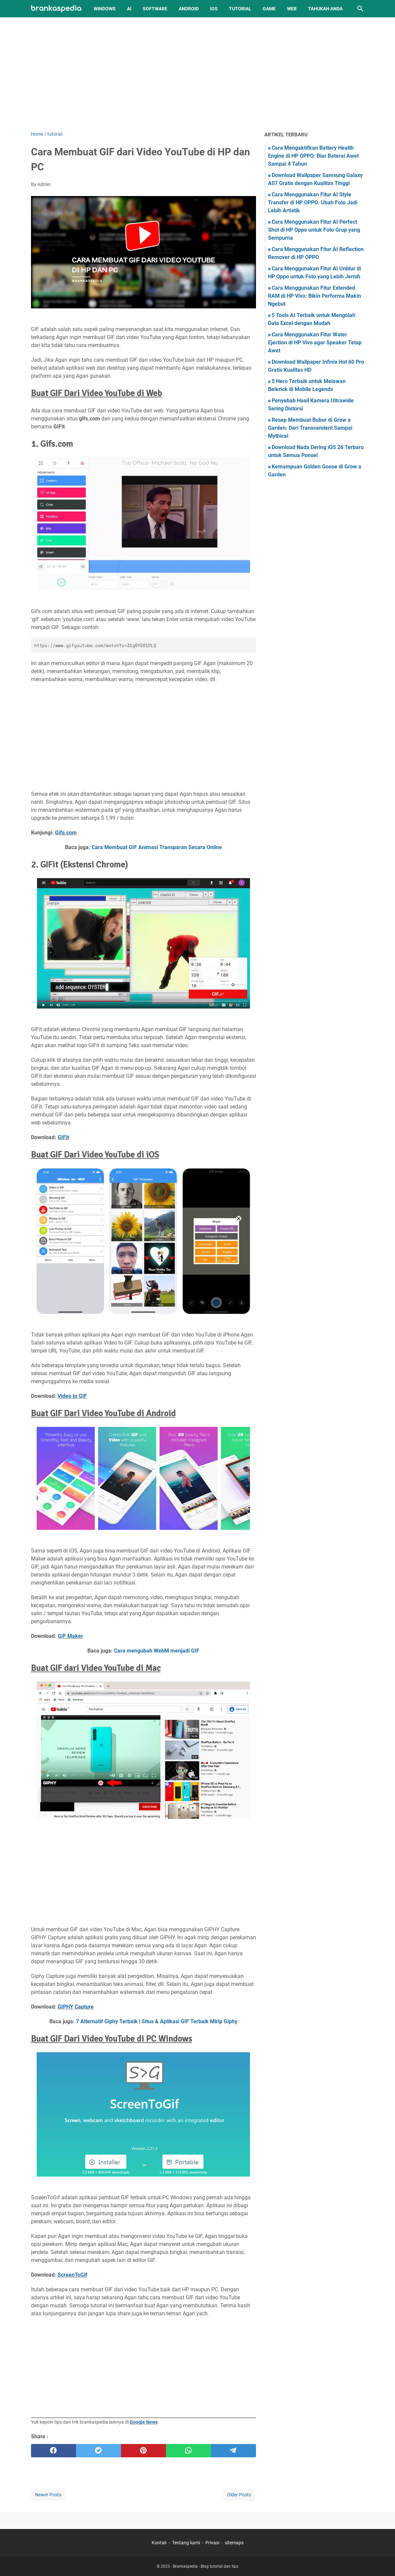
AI (129, 8)
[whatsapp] (188, 2450)
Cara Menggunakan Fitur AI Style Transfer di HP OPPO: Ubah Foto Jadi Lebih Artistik (312, 202)
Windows (105, 8)
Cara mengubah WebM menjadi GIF (156, 1651)
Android (189, 8)
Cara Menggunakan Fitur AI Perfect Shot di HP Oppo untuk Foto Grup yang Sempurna (314, 230)
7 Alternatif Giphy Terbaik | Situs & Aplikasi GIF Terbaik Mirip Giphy (156, 2021)
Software (155, 8)
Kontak (159, 2542)
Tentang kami (186, 2542)
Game (269, 8)
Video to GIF (72, 1396)
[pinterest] (143, 2450)
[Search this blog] (360, 9)
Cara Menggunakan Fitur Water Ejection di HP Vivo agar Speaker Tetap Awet (315, 342)
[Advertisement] (197, 74)
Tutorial (240, 8)
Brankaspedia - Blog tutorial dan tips (205, 2566)
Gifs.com (66, 832)
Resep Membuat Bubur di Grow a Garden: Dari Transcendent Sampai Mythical (310, 428)
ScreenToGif (72, 2275)
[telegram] (233, 2450)
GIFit (63, 1137)
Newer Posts (48, 2494)
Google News (144, 2422)
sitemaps (234, 2542)
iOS (214, 8)
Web (292, 8)
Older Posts (239, 2494)
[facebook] (53, 2450)
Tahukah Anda (325, 8)
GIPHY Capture (76, 2007)
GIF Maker (70, 1636)
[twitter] (98, 2450)
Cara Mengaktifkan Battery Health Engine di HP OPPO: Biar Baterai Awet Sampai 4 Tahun (313, 156)
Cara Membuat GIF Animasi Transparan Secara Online (157, 847)
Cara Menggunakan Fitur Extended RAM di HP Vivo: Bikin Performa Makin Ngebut (314, 296)
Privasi (212, 2542)
